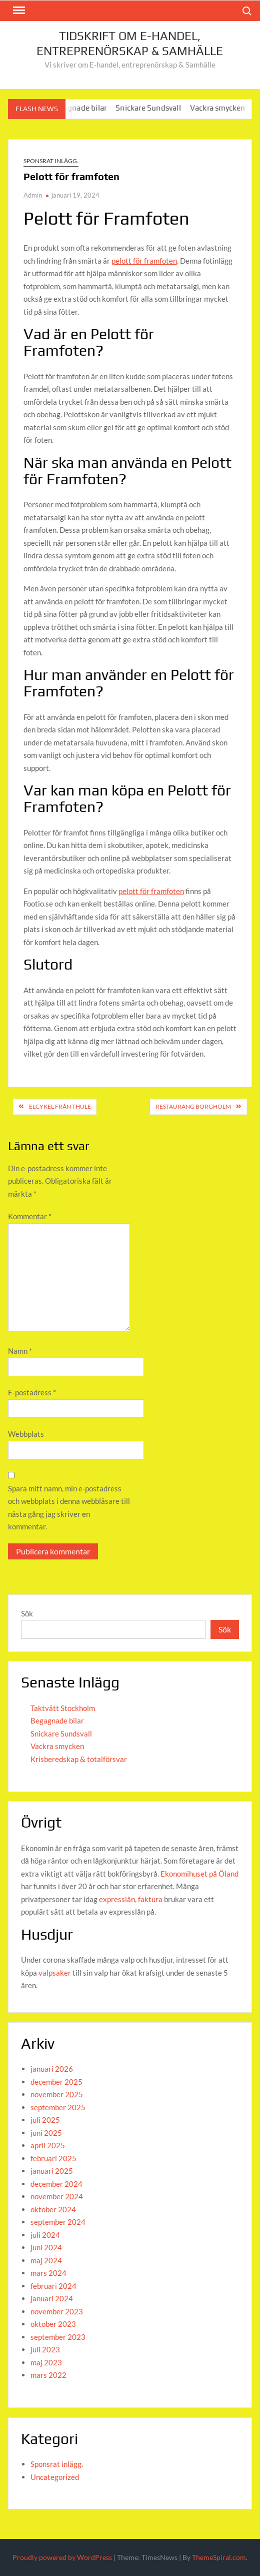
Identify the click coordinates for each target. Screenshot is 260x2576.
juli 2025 (45, 2119)
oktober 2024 (53, 2209)
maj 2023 (46, 2362)
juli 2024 (45, 2234)
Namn (20, 1350)
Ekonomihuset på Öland (199, 1873)
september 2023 (58, 2336)
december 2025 (56, 2081)
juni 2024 (46, 2247)
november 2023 (56, 2311)
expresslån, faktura (130, 1899)
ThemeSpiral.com (219, 2557)
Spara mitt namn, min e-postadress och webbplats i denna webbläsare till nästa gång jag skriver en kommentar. (69, 1507)
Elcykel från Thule (60, 1106)
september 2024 (58, 2221)
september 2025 (58, 2107)
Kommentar (30, 1216)
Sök (27, 1613)
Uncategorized (54, 2476)
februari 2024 (53, 2285)
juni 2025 (46, 2132)
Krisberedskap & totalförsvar (78, 1759)
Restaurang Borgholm (193, 1106)
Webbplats (26, 1433)
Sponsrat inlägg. (51, 161)
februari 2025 (53, 2158)
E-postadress (32, 1392)
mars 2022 (48, 2374)
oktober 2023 (53, 2323)
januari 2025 (51, 2170)
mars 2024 (48, 2272)
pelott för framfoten (144, 260)
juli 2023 (45, 2349)
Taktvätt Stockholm (62, 1707)
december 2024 (56, 2183)
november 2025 (56, 2094)
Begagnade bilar (85, 108)
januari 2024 (51, 2298)
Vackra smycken (224, 108)
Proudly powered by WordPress (62, 2557)
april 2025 (47, 2145)
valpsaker (54, 1972)
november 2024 (56, 2196)
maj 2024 (46, 2260)
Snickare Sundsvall (155, 108)
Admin (33, 195)
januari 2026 (51, 2068)
